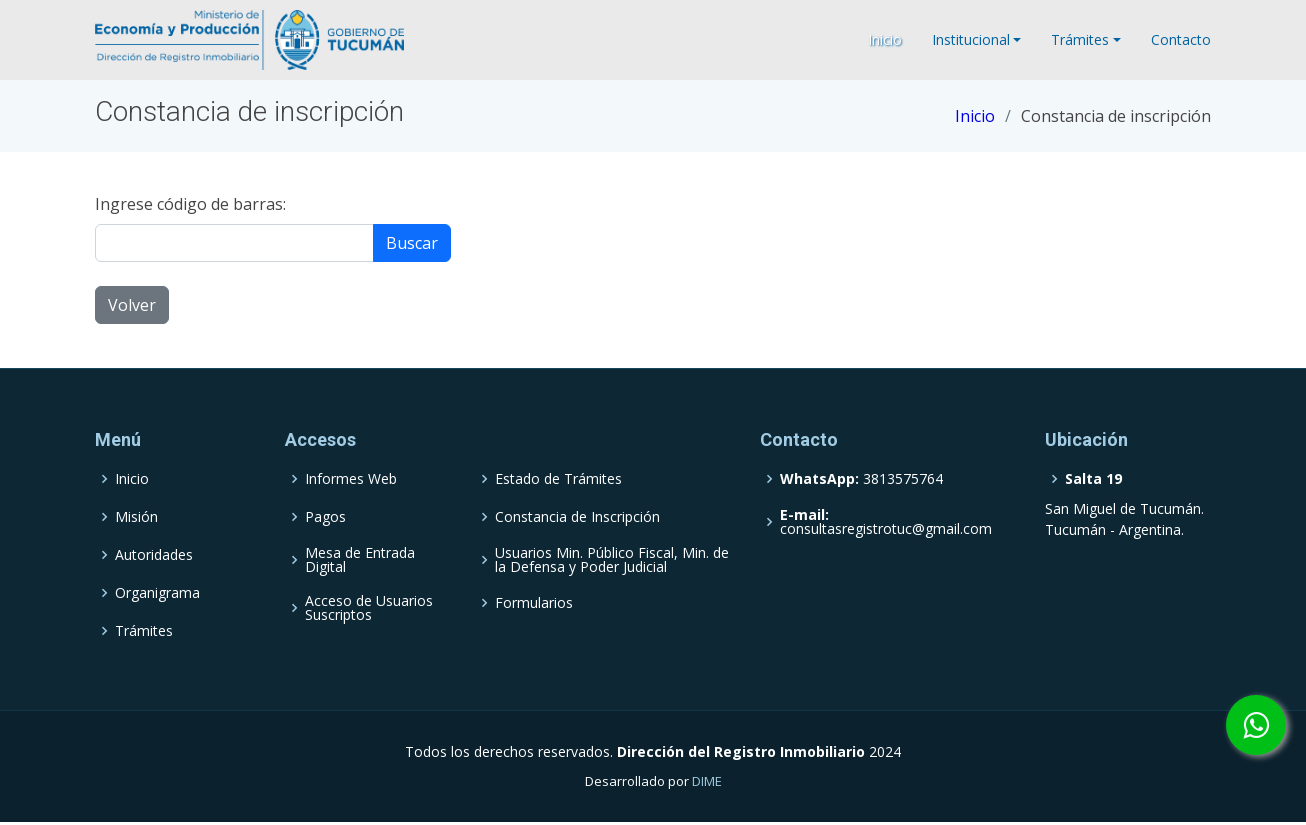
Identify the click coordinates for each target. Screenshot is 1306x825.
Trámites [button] (1080, 39)
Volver (132, 305)
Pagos (325, 517)
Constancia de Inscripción (577, 517)
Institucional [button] (971, 39)
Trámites (144, 631)
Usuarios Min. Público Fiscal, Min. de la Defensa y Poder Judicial (612, 560)
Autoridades (154, 555)
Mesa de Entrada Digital (360, 560)
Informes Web (351, 479)
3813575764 (861, 479)
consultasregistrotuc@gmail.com (886, 522)
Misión (136, 517)
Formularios (534, 603)
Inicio (885, 39)
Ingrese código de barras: (190, 204)
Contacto (1181, 39)
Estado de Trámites (558, 479)
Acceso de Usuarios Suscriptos (369, 608)
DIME (707, 781)
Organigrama (157, 593)
